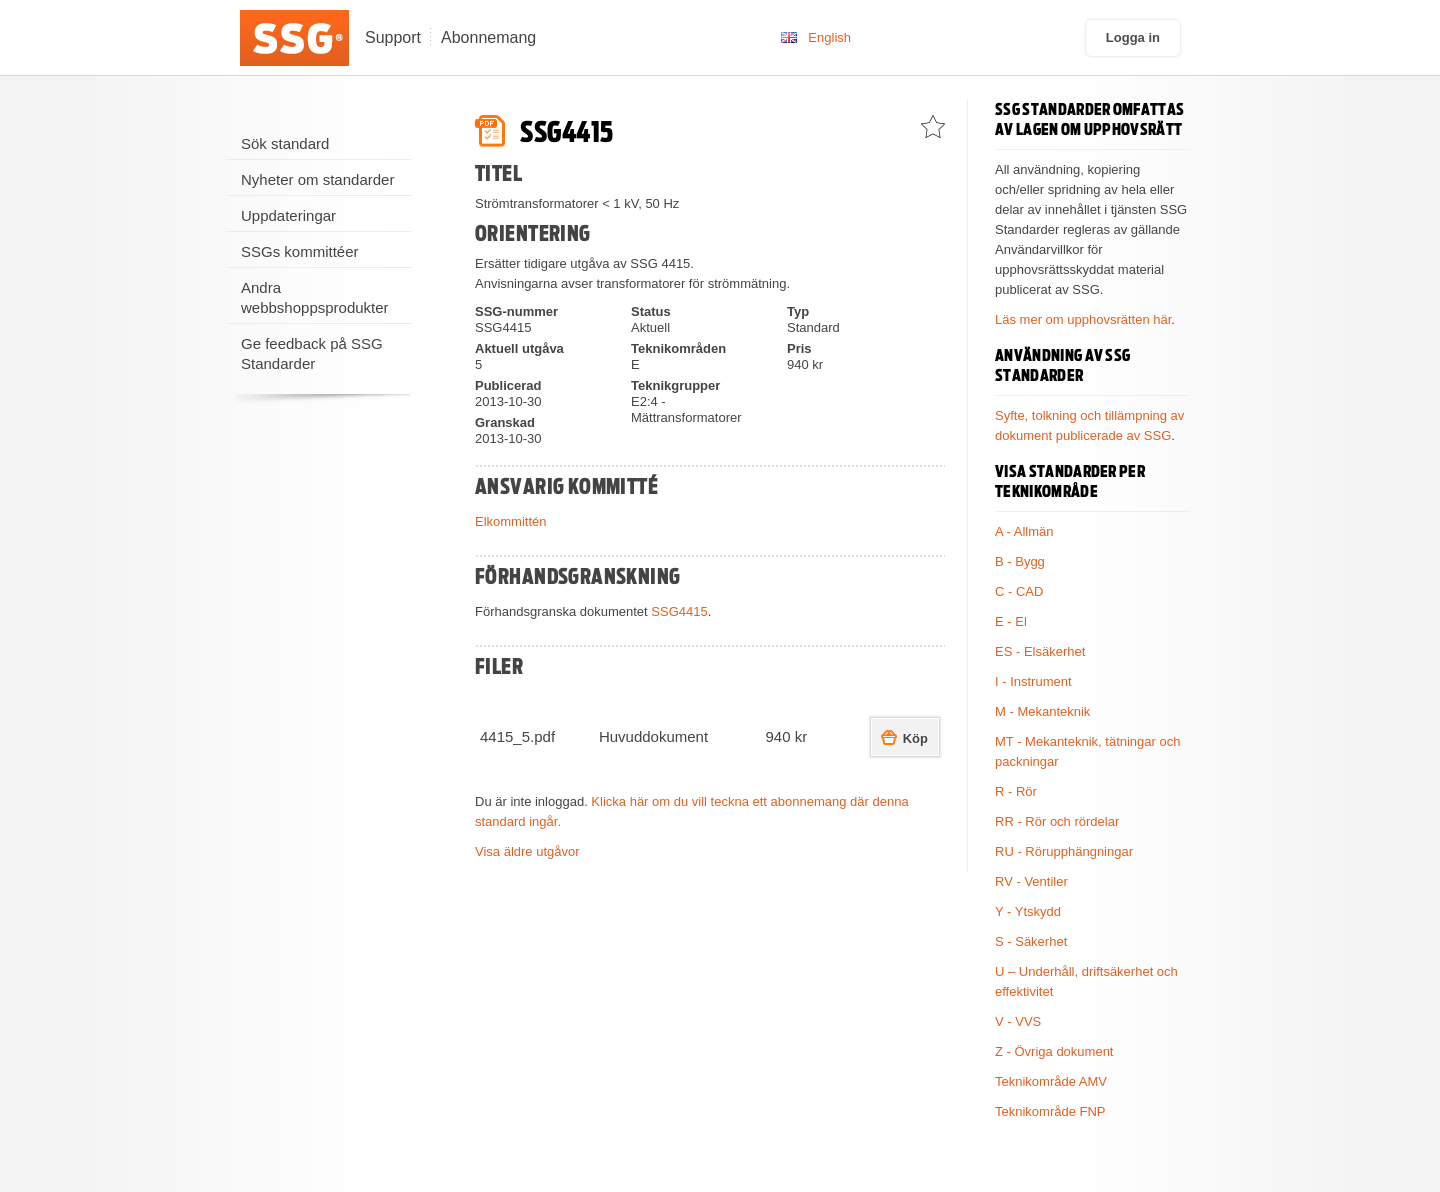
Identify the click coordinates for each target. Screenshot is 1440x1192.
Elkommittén (511, 521)
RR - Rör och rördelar (1057, 821)
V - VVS (1018, 1021)
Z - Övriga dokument (1054, 1051)
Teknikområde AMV (1051, 1081)
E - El (1011, 621)
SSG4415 (679, 611)
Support (393, 37)
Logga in (1133, 37)
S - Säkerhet (1031, 941)
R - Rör (1016, 791)
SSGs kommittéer (300, 251)
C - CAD (1019, 591)
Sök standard (285, 143)
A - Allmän (1024, 531)
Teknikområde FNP (1050, 1111)
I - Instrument (1033, 681)
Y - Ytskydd (1028, 911)
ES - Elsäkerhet (1040, 651)
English (829, 37)
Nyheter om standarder (317, 179)
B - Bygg (1020, 561)
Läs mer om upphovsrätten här (1083, 319)
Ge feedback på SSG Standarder (312, 353)
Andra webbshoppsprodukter (315, 297)
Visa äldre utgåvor (527, 851)
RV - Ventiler (1031, 881)
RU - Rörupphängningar (1064, 851)
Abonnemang (488, 37)
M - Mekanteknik (1042, 711)
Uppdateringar (288, 215)
